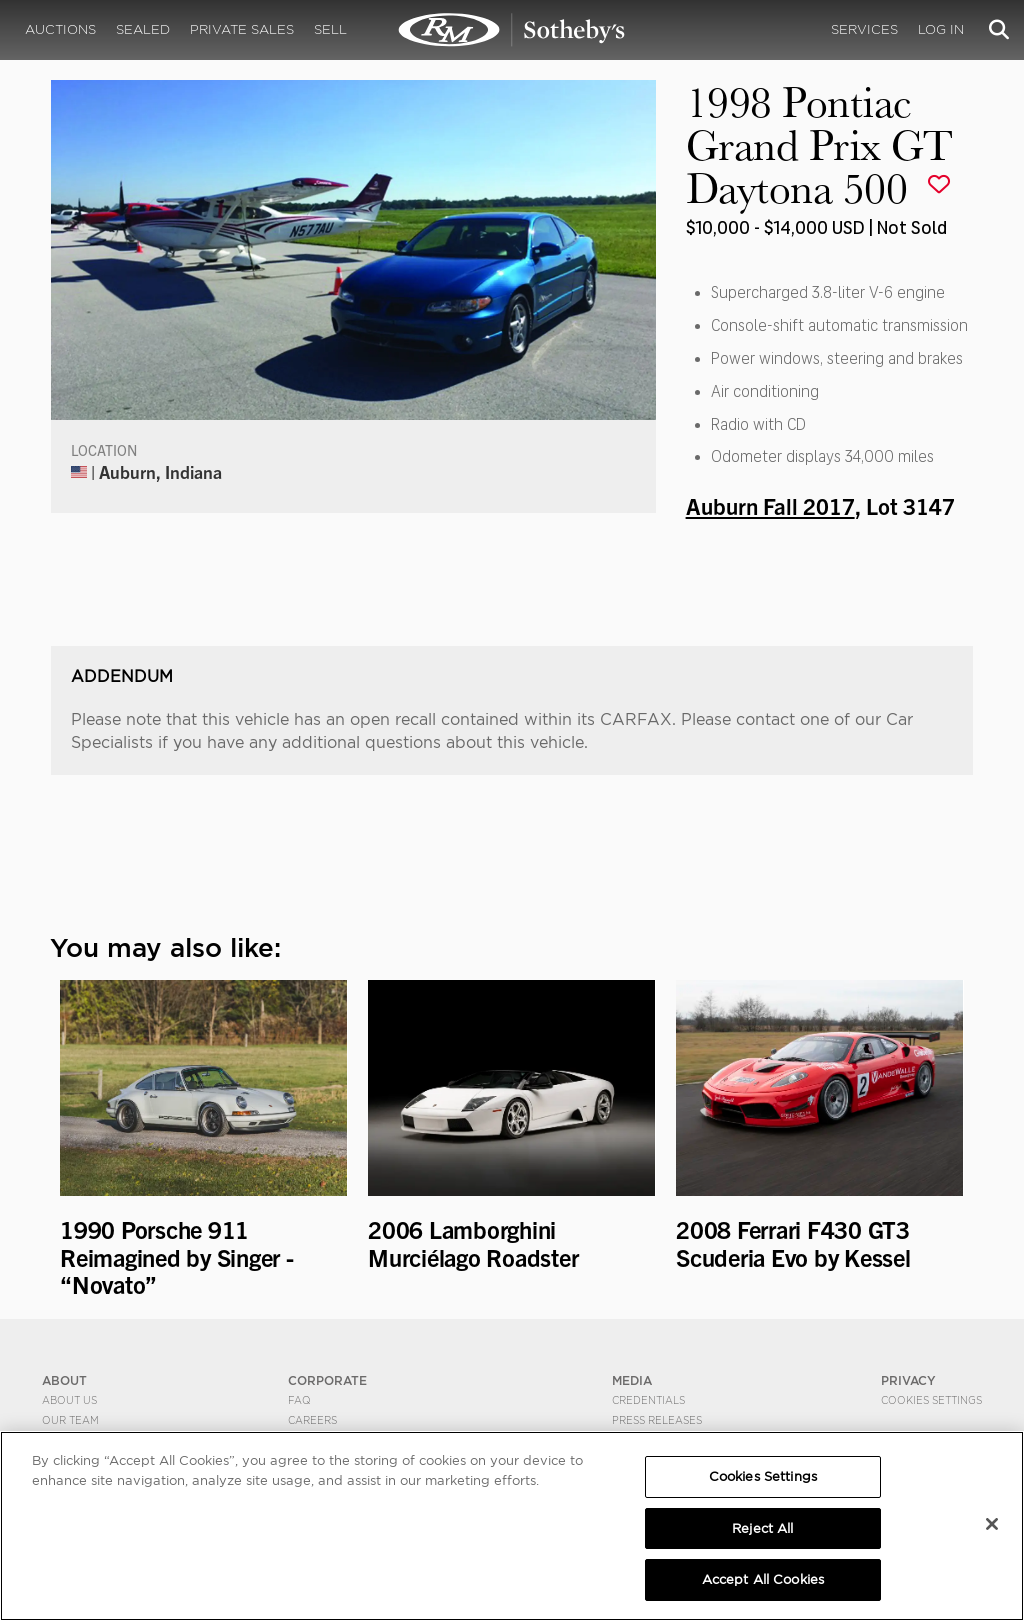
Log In (941, 29)
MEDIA (632, 1380)
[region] (512, 1526)
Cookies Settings (931, 1400)
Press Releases (657, 1420)
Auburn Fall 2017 (770, 505)
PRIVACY (908, 1380)
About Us (69, 1400)
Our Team (70, 1420)
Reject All (762, 1528)
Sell (330, 29)
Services (864, 29)
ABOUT (64, 1380)
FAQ (299, 1400)
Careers (312, 1420)
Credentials (648, 1400)
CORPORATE (327, 1380)
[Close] (992, 1524)
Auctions (60, 29)
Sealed (143, 29)
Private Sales (242, 29)
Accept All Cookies (763, 1579)
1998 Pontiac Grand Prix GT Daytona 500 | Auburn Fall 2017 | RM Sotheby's (512, 30)
